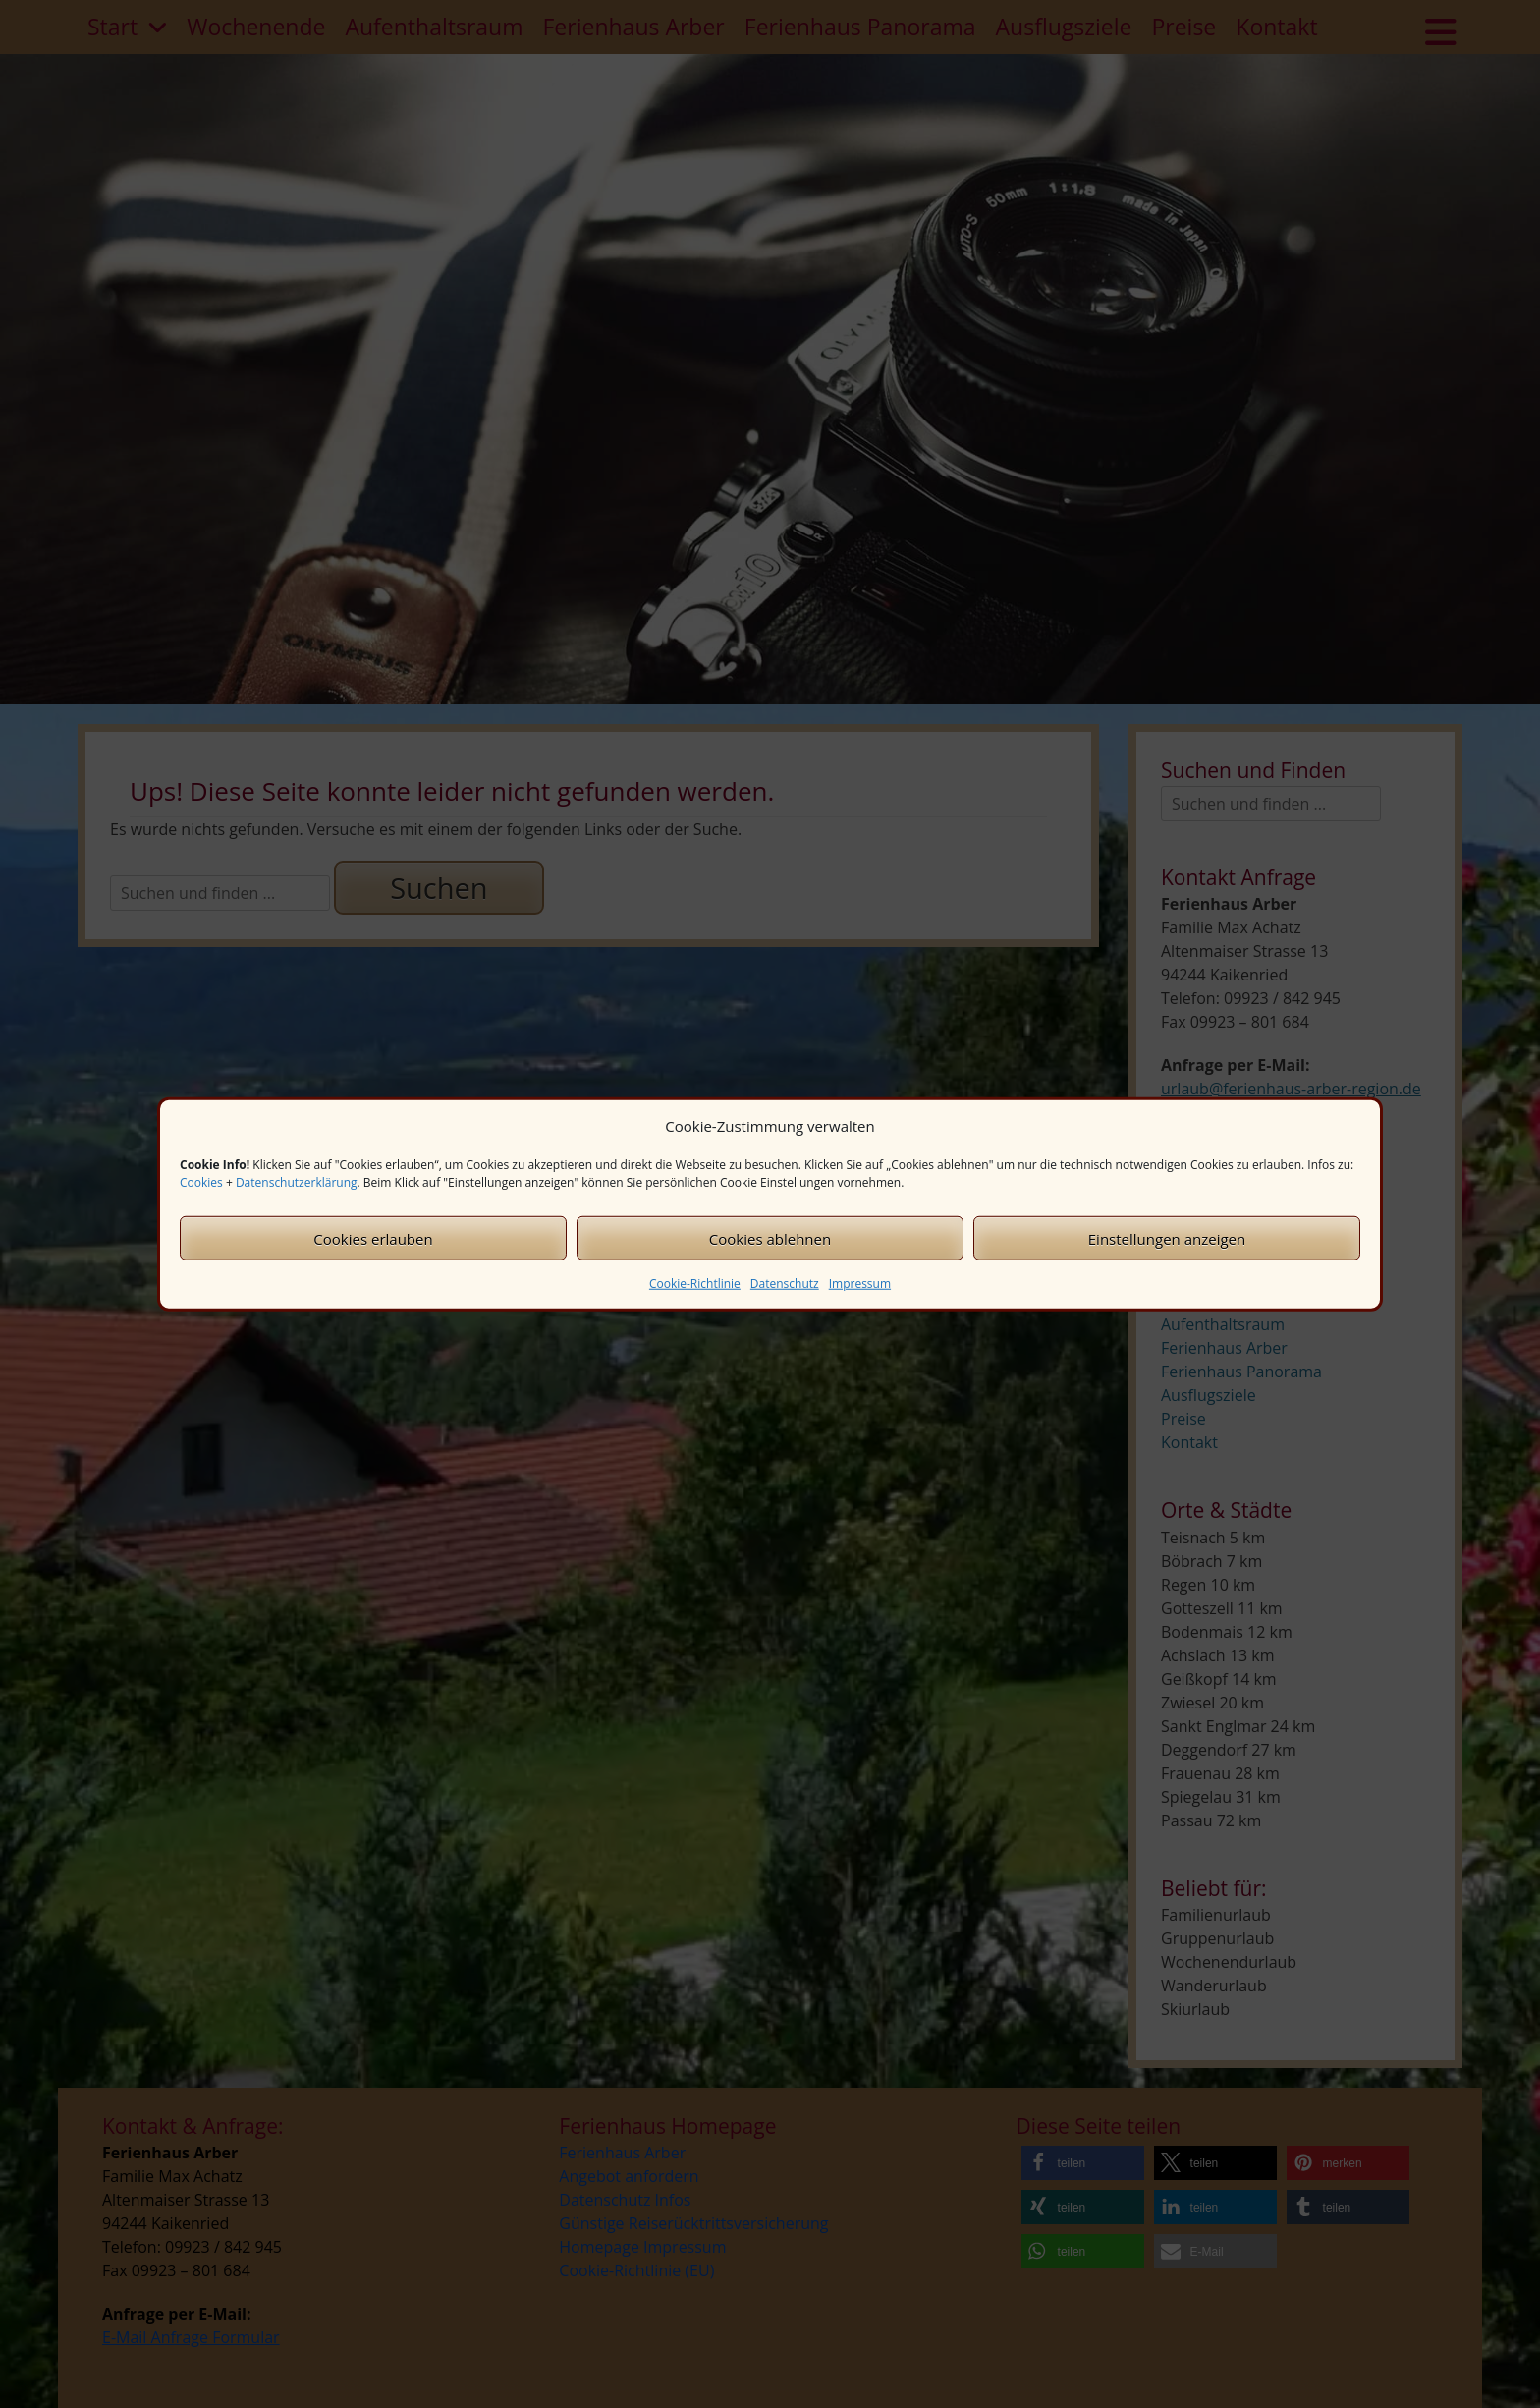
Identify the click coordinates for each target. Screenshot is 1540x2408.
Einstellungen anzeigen (1166, 1238)
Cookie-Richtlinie (695, 1283)
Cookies (201, 1182)
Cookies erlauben (372, 1238)
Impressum (860, 1283)
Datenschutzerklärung (297, 1182)
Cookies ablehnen (770, 1238)
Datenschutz (784, 1283)
